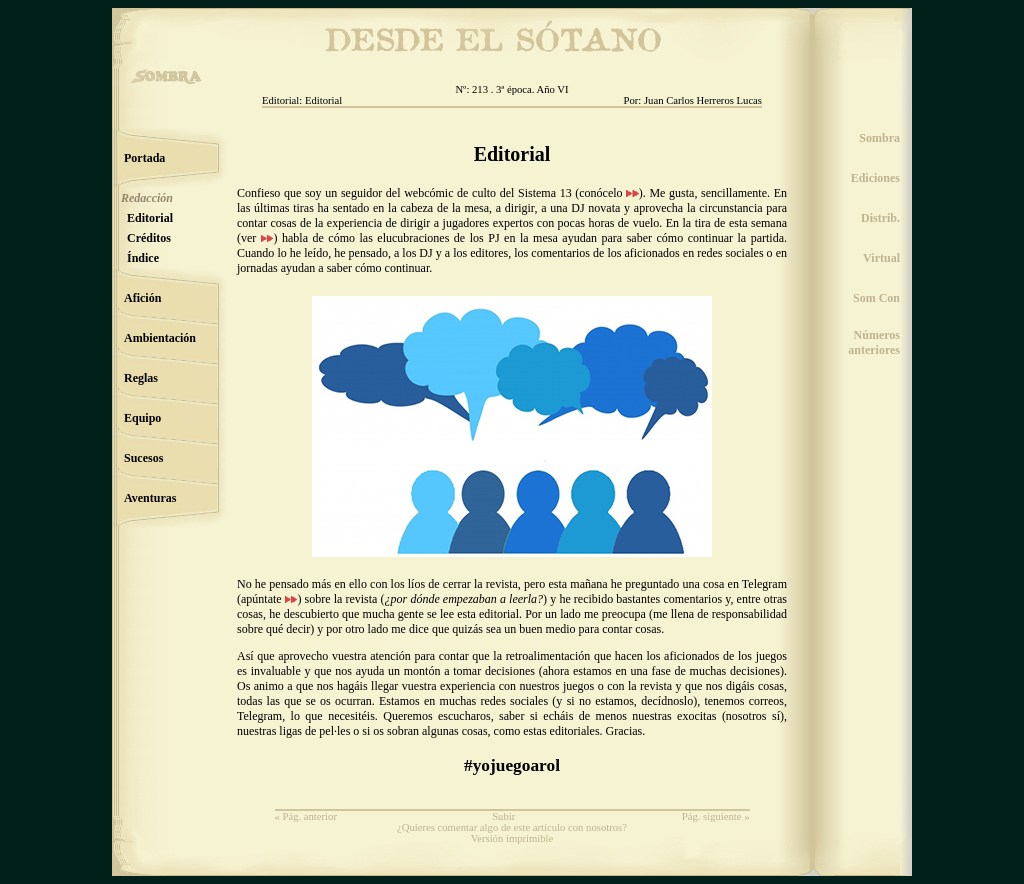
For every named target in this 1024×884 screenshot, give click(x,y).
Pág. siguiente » (716, 816)
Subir (503, 816)
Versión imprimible (512, 838)
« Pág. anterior (306, 816)
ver (257, 238)
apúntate (269, 599)
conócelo (609, 193)
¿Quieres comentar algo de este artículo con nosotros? (512, 827)
